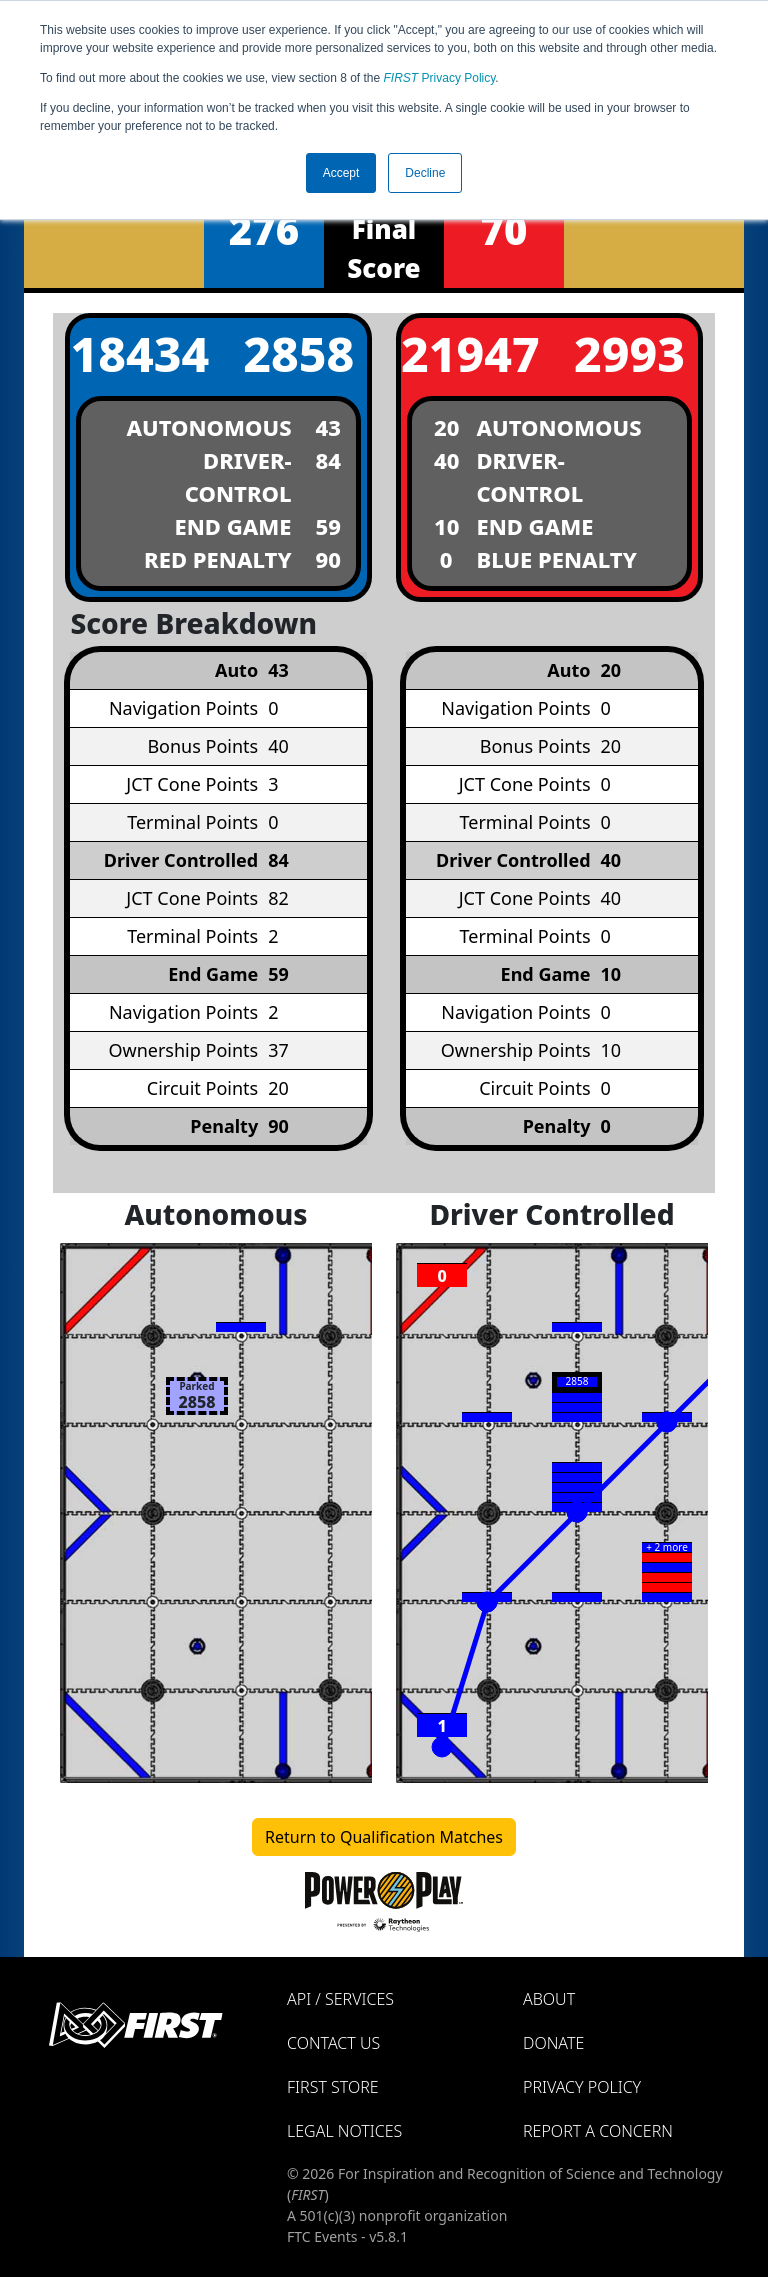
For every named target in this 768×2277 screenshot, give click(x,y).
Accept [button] (341, 173)
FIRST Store (333, 2087)
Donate (553, 2043)
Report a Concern (598, 2131)
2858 (298, 353)
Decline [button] (425, 173)
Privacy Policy (440, 78)
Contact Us (333, 2043)
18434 (138, 353)
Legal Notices (344, 2131)
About (549, 1999)
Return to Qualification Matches (384, 1837)
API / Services (340, 1999)
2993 (629, 353)
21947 (469, 353)
